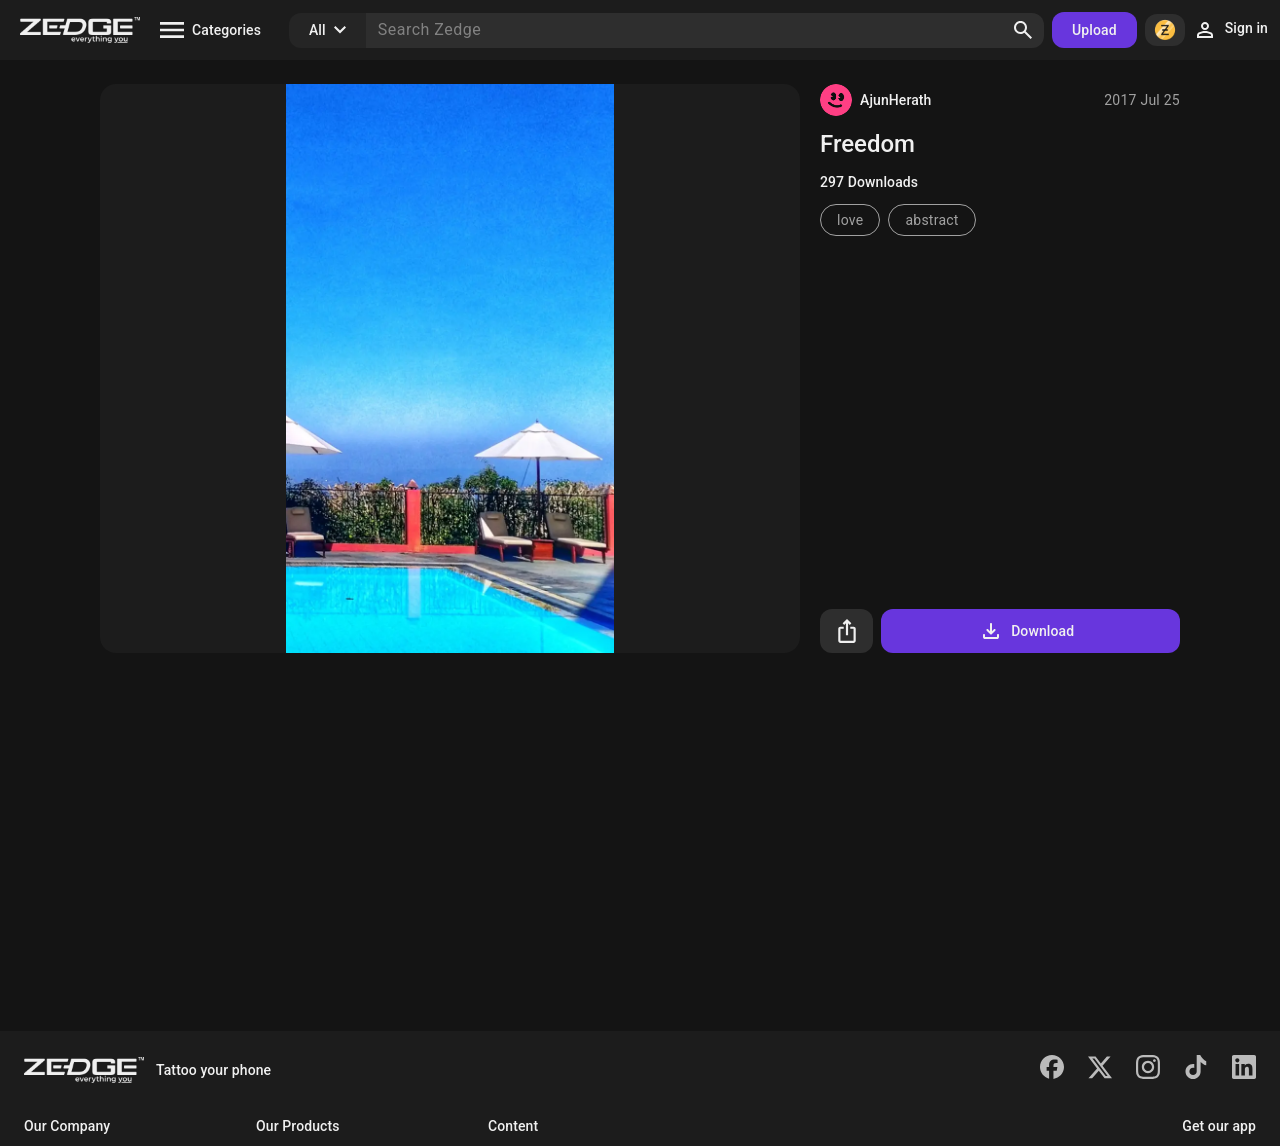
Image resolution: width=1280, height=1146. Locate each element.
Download (1026, 631)
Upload (1094, 30)
